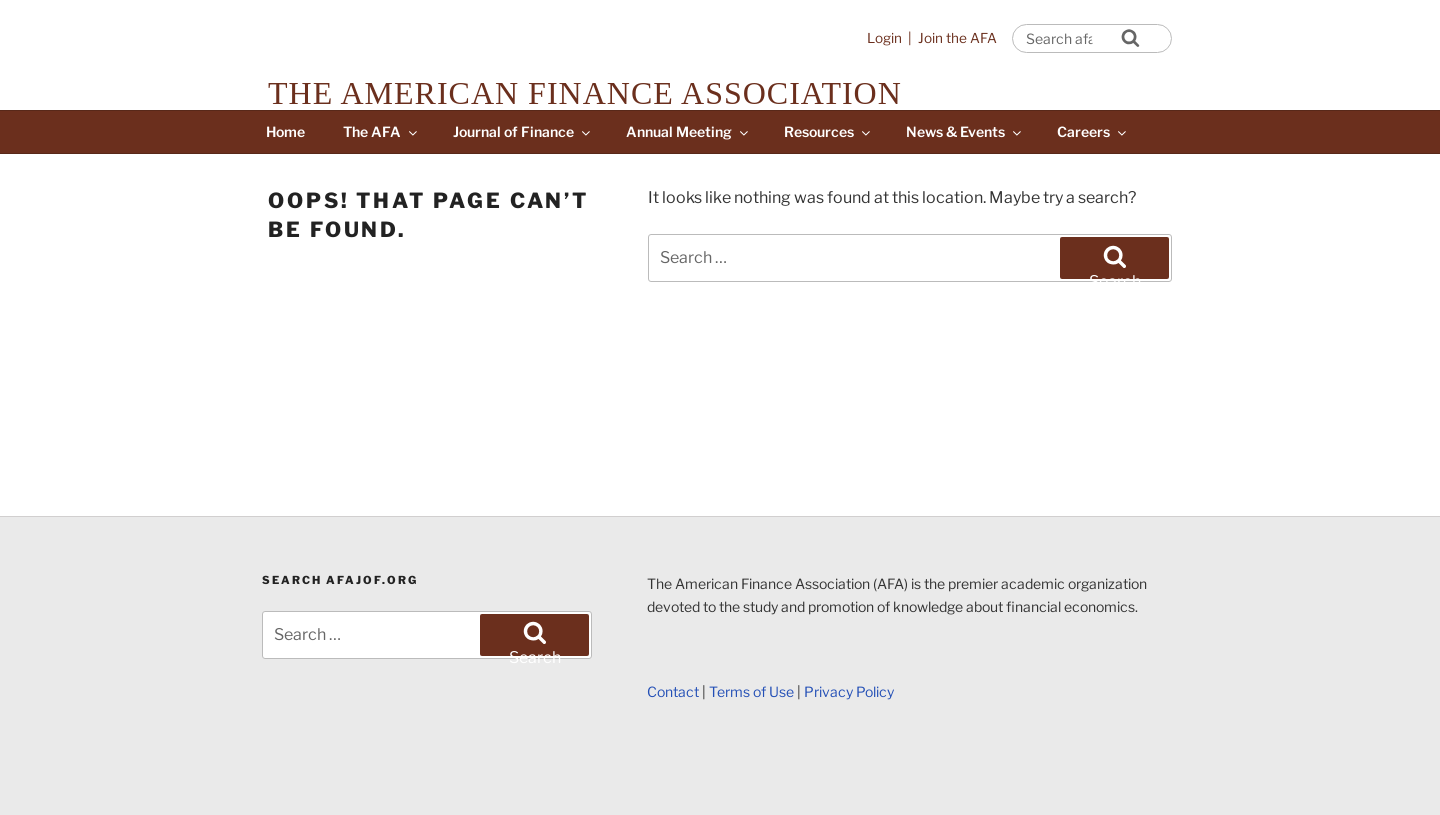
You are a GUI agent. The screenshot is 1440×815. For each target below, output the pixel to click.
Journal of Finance (523, 131)
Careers (1093, 131)
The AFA (381, 131)
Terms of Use (751, 691)
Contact (673, 691)
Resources (828, 131)
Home (285, 131)
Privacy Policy (849, 691)
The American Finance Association (585, 93)
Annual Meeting (688, 131)
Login (884, 38)
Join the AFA (957, 38)
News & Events (965, 131)
